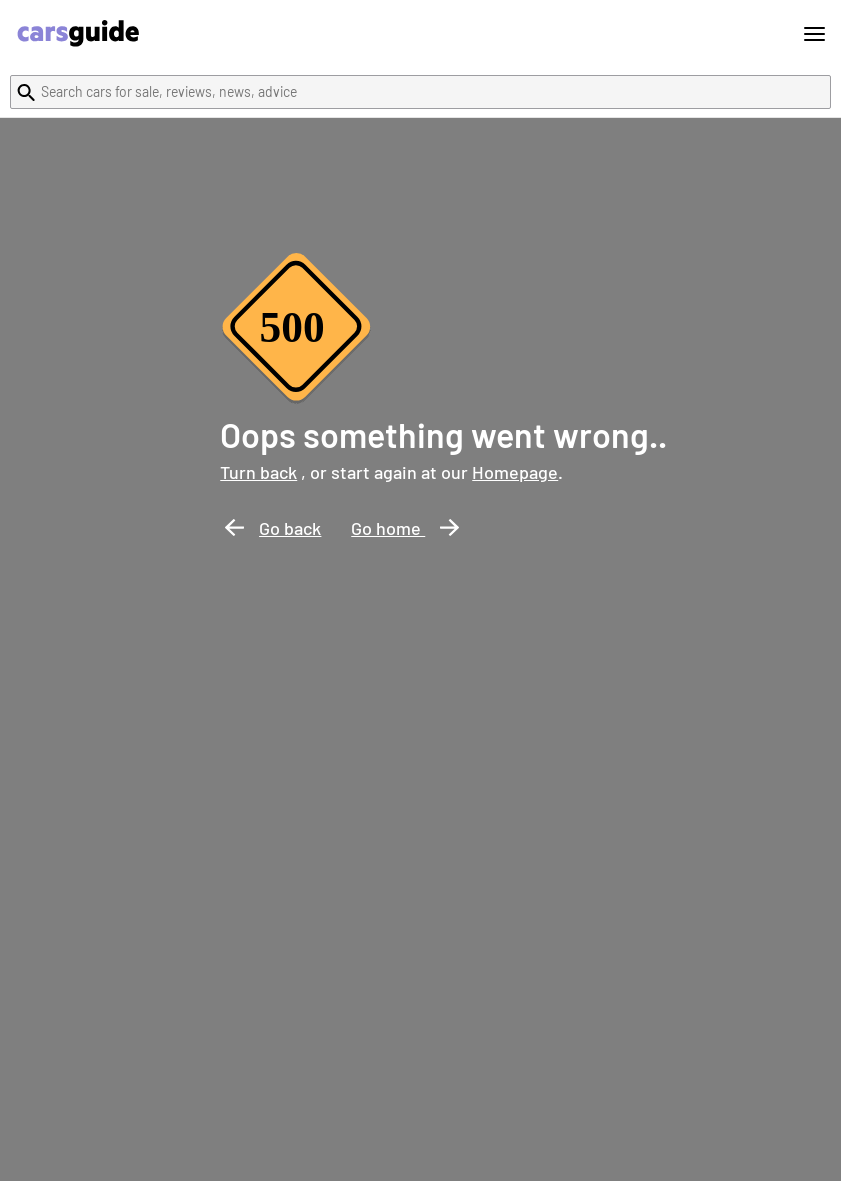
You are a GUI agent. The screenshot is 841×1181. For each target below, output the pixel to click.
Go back (273, 528)
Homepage (515, 472)
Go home (405, 528)
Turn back (258, 472)
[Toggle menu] (814, 34)
